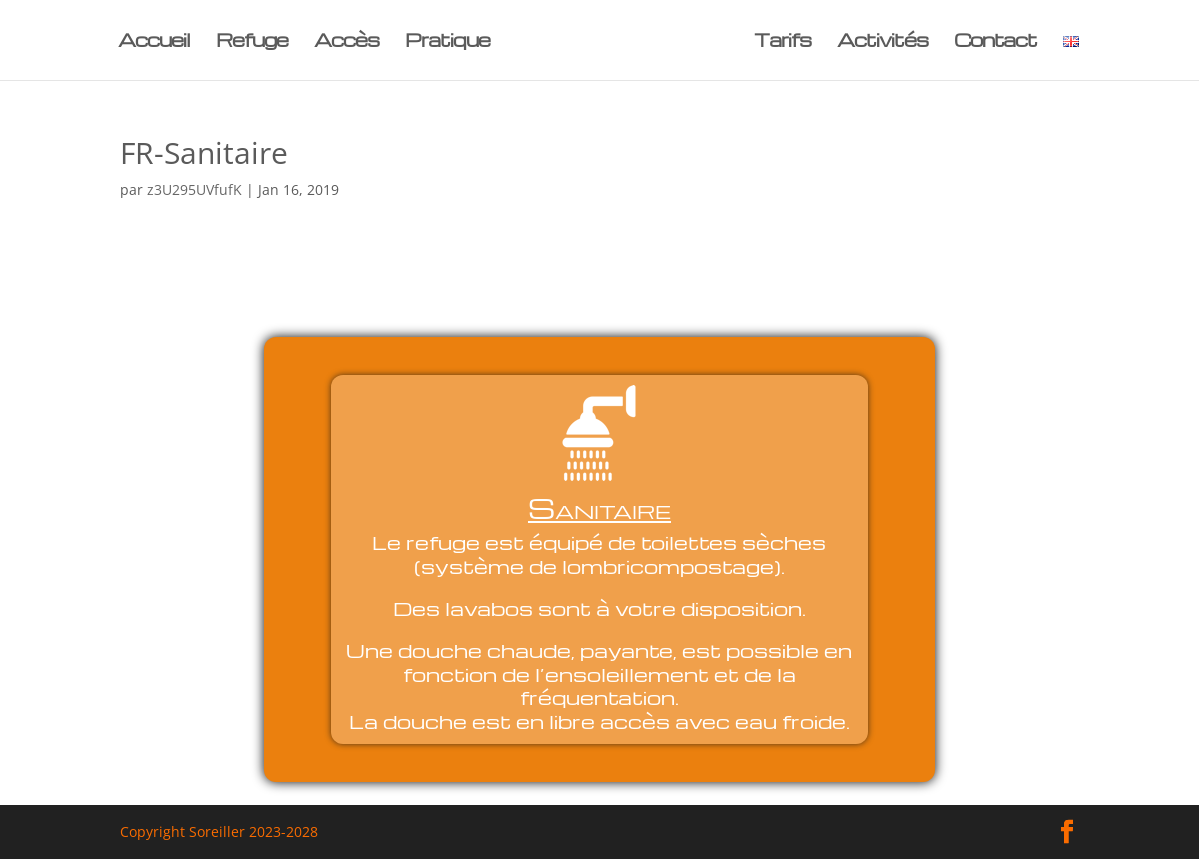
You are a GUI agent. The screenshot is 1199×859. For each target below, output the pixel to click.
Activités (882, 42)
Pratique (447, 42)
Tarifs (782, 42)
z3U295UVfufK (194, 189)
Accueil (154, 42)
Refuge (252, 42)
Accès (346, 42)
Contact (995, 42)
